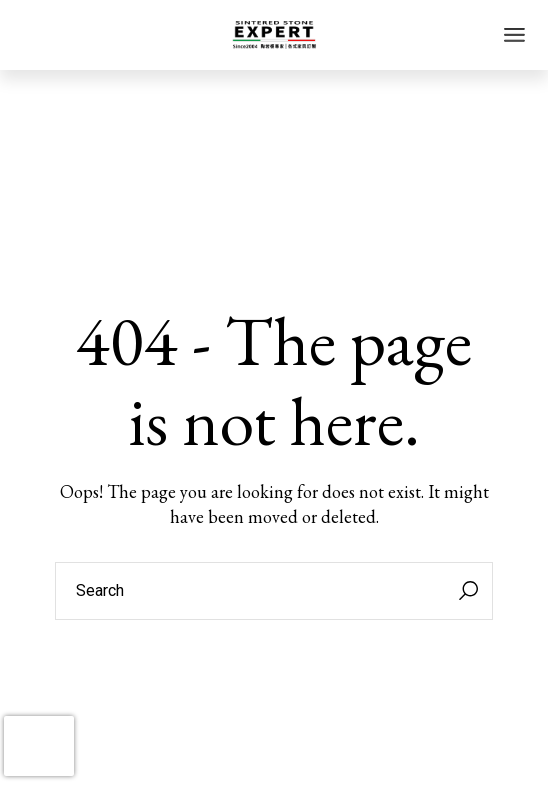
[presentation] (39, 746)
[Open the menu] (514, 35)
